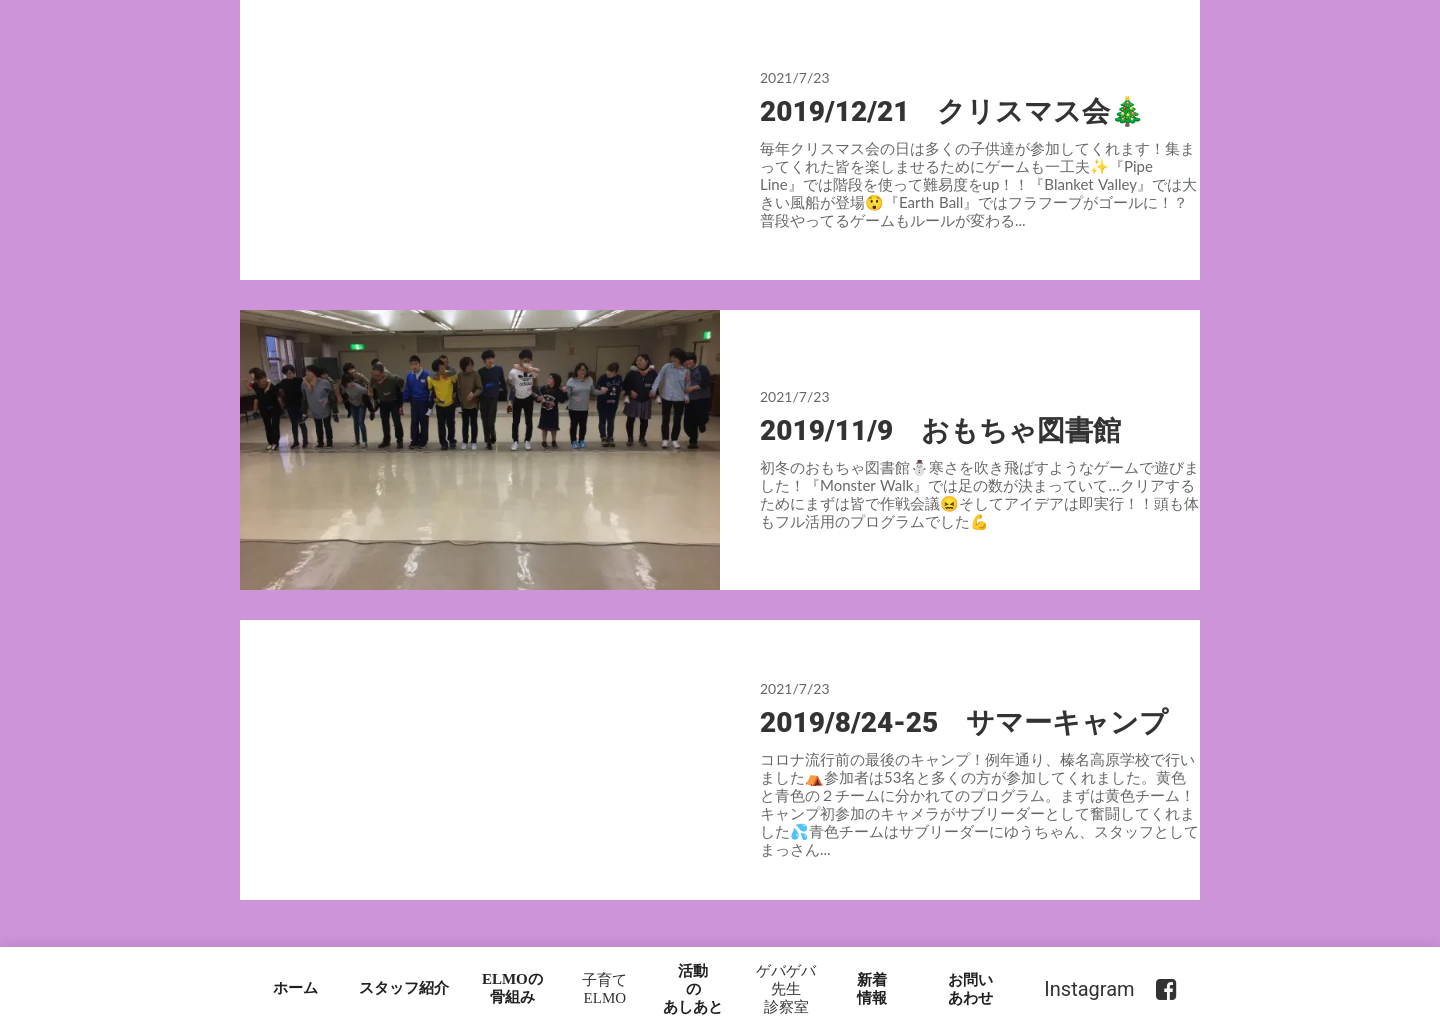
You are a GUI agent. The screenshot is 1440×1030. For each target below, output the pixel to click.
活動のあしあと (693, 989)
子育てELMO (604, 989)
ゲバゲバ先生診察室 (786, 989)
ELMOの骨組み (512, 988)
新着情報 (872, 989)
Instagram (1089, 989)
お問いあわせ (970, 989)
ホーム (295, 988)
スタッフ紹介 (404, 988)
